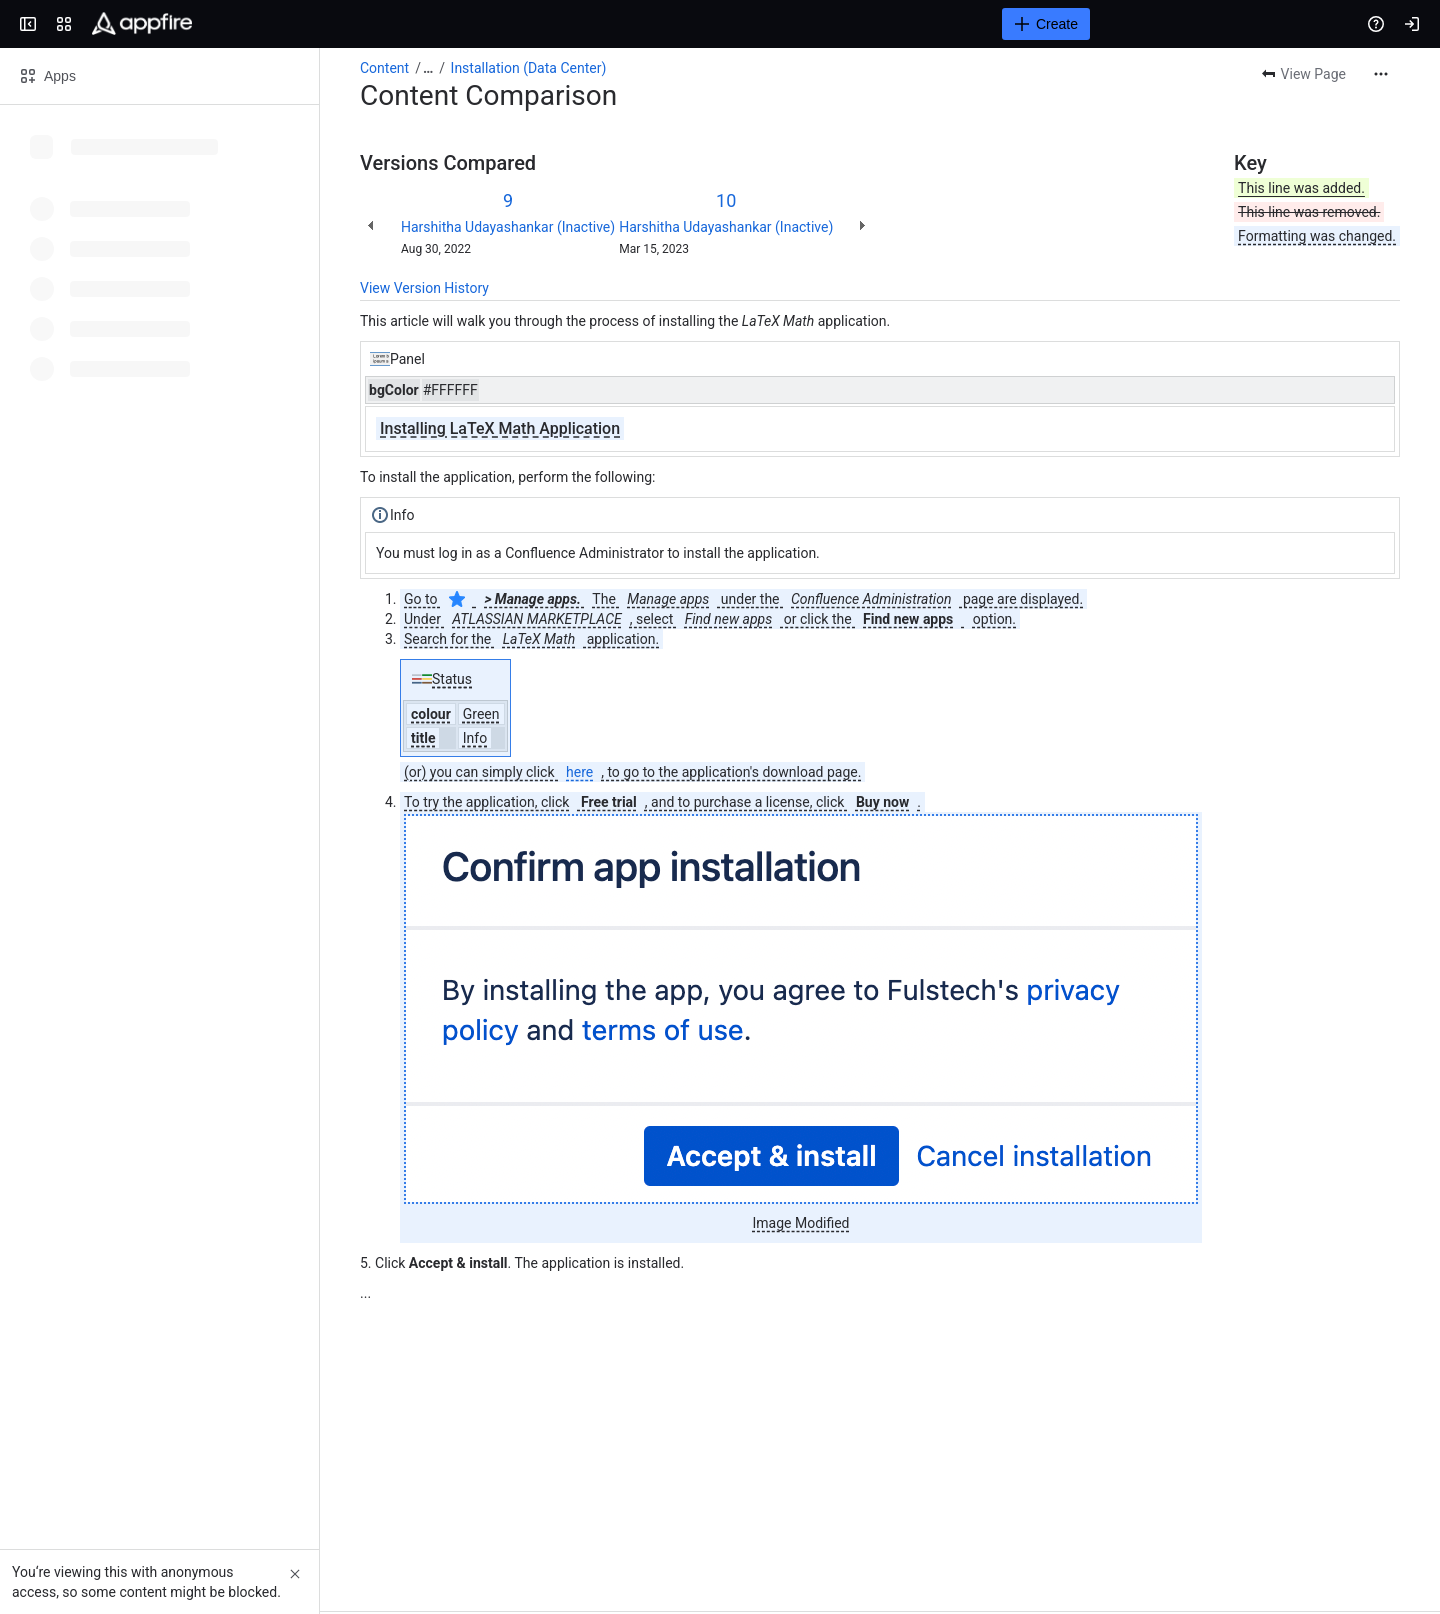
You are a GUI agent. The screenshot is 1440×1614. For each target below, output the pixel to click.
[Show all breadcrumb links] (428, 68)
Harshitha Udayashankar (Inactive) (508, 227)
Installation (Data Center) (529, 68)
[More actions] (1381, 74)
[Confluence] (142, 24)
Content (384, 68)
